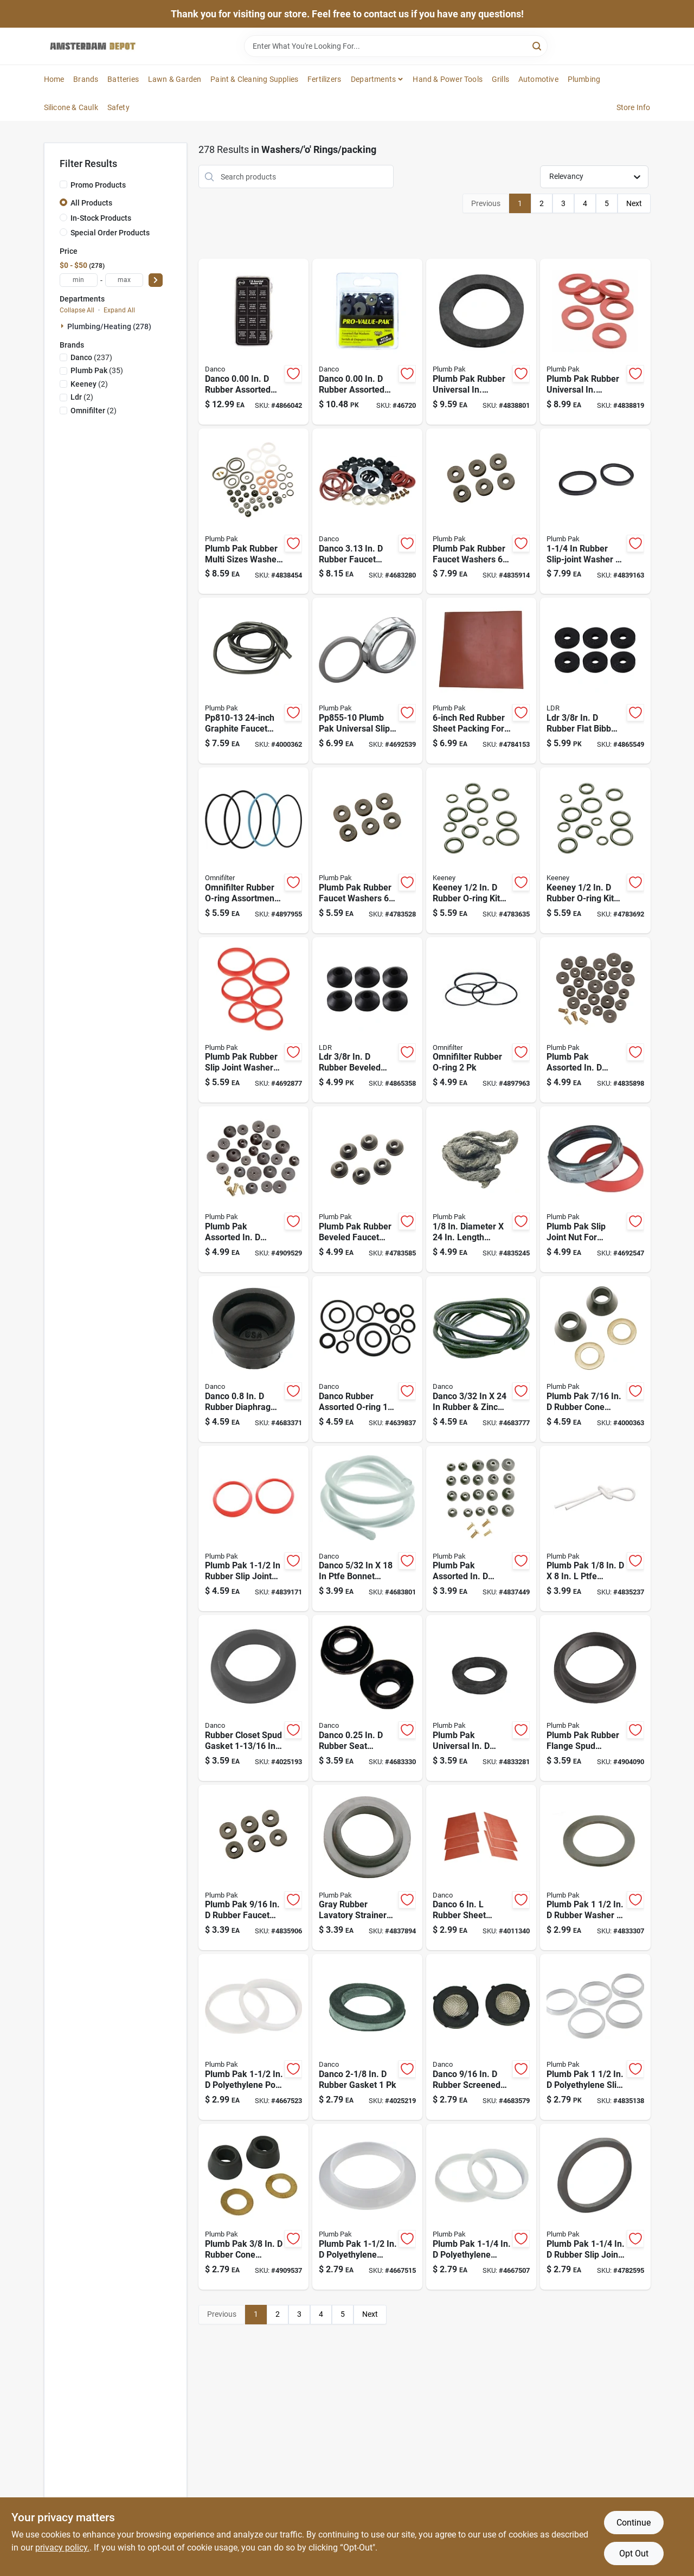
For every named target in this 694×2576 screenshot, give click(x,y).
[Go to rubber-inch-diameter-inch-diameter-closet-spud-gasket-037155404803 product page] (253, 1698)
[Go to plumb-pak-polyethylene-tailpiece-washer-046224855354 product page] (481, 2207)
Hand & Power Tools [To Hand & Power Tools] (448, 79)
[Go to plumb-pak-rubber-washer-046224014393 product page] (595, 1868)
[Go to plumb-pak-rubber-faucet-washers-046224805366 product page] (367, 850)
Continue (633, 2522)
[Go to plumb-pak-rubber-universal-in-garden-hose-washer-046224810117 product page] (595, 342)
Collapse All (77, 310)
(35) (96, 370)
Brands (85, 79)
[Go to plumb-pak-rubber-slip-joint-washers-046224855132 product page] (253, 1020)
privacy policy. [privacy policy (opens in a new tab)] (62, 2547)
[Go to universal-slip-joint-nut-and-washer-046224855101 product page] (367, 681)
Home (54, 79)
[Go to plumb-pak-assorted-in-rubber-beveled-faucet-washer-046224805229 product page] (481, 1529)
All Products (91, 203)
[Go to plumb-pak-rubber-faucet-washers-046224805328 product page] (253, 1868)
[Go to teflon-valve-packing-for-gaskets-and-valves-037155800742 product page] (367, 1529)
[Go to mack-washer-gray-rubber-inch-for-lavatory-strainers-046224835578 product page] (367, 1868)
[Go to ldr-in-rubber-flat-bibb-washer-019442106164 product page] (595, 681)
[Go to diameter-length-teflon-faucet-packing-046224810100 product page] (595, 1529)
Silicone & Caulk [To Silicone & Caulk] (71, 107)
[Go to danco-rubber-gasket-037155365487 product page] (367, 2037)
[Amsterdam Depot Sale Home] (93, 46)
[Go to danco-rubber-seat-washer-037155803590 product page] (367, 1698)
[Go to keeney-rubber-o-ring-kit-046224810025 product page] (595, 850)
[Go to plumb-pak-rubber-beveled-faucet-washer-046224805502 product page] (367, 1189)
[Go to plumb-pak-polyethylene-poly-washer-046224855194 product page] (253, 2037)
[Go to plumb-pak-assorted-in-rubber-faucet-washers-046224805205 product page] (595, 1020)
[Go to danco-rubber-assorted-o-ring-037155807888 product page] (367, 1359)
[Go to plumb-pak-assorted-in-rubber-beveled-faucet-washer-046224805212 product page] (253, 1189)
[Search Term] (396, 46)
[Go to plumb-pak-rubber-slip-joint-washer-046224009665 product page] (595, 2207)
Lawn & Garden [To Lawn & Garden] (175, 79)
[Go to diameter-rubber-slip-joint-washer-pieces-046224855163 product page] (595, 511)
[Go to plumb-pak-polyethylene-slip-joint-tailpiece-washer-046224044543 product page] (595, 2037)
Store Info (633, 107)
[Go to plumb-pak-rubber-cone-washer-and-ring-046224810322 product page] (595, 1359)
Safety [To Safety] (118, 107)
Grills (500, 79)
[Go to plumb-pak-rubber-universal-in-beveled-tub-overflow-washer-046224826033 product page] (481, 342)
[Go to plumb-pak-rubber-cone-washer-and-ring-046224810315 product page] (253, 2207)
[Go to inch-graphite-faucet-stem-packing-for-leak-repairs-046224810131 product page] (253, 681)
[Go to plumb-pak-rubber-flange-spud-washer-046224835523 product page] (595, 1698)
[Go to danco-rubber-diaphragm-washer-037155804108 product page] (253, 1359)
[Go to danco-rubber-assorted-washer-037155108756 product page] (253, 342)
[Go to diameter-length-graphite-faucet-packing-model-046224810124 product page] (481, 1189)
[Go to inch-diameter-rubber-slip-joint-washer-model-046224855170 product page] (253, 1529)
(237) (91, 357)
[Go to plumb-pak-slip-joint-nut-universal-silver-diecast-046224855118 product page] (595, 1189)
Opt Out (633, 2553)
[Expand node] (63, 326)
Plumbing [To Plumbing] (584, 79)
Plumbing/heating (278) (109, 326)
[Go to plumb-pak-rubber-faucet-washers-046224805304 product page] (481, 511)
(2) (89, 384)
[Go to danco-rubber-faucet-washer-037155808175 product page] (367, 511)
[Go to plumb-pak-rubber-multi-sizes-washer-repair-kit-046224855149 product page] (253, 511)
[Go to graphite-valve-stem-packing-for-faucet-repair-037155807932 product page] (481, 1359)
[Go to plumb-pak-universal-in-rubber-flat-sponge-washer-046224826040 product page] (481, 1698)
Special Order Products (110, 232)
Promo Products (98, 185)
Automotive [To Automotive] (538, 79)
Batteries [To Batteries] (123, 79)
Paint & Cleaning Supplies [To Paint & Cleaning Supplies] (254, 79)
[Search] (537, 45)
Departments (373, 79)
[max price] (124, 280)
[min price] (79, 280)
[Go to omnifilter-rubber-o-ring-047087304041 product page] (481, 1020)
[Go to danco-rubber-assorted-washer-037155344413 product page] (367, 342)
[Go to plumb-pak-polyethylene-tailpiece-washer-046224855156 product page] (367, 2207)
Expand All (119, 310)
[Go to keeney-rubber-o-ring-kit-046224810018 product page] (481, 850)
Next (634, 203)
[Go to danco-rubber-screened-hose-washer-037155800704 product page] (481, 2037)
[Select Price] (156, 280)
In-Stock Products (100, 218)
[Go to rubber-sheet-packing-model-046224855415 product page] (481, 681)
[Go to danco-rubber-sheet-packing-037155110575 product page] (481, 1868)
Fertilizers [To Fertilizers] (324, 79)
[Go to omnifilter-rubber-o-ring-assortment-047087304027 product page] (253, 850)
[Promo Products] (63, 184)
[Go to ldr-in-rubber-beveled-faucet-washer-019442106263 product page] (367, 1020)
